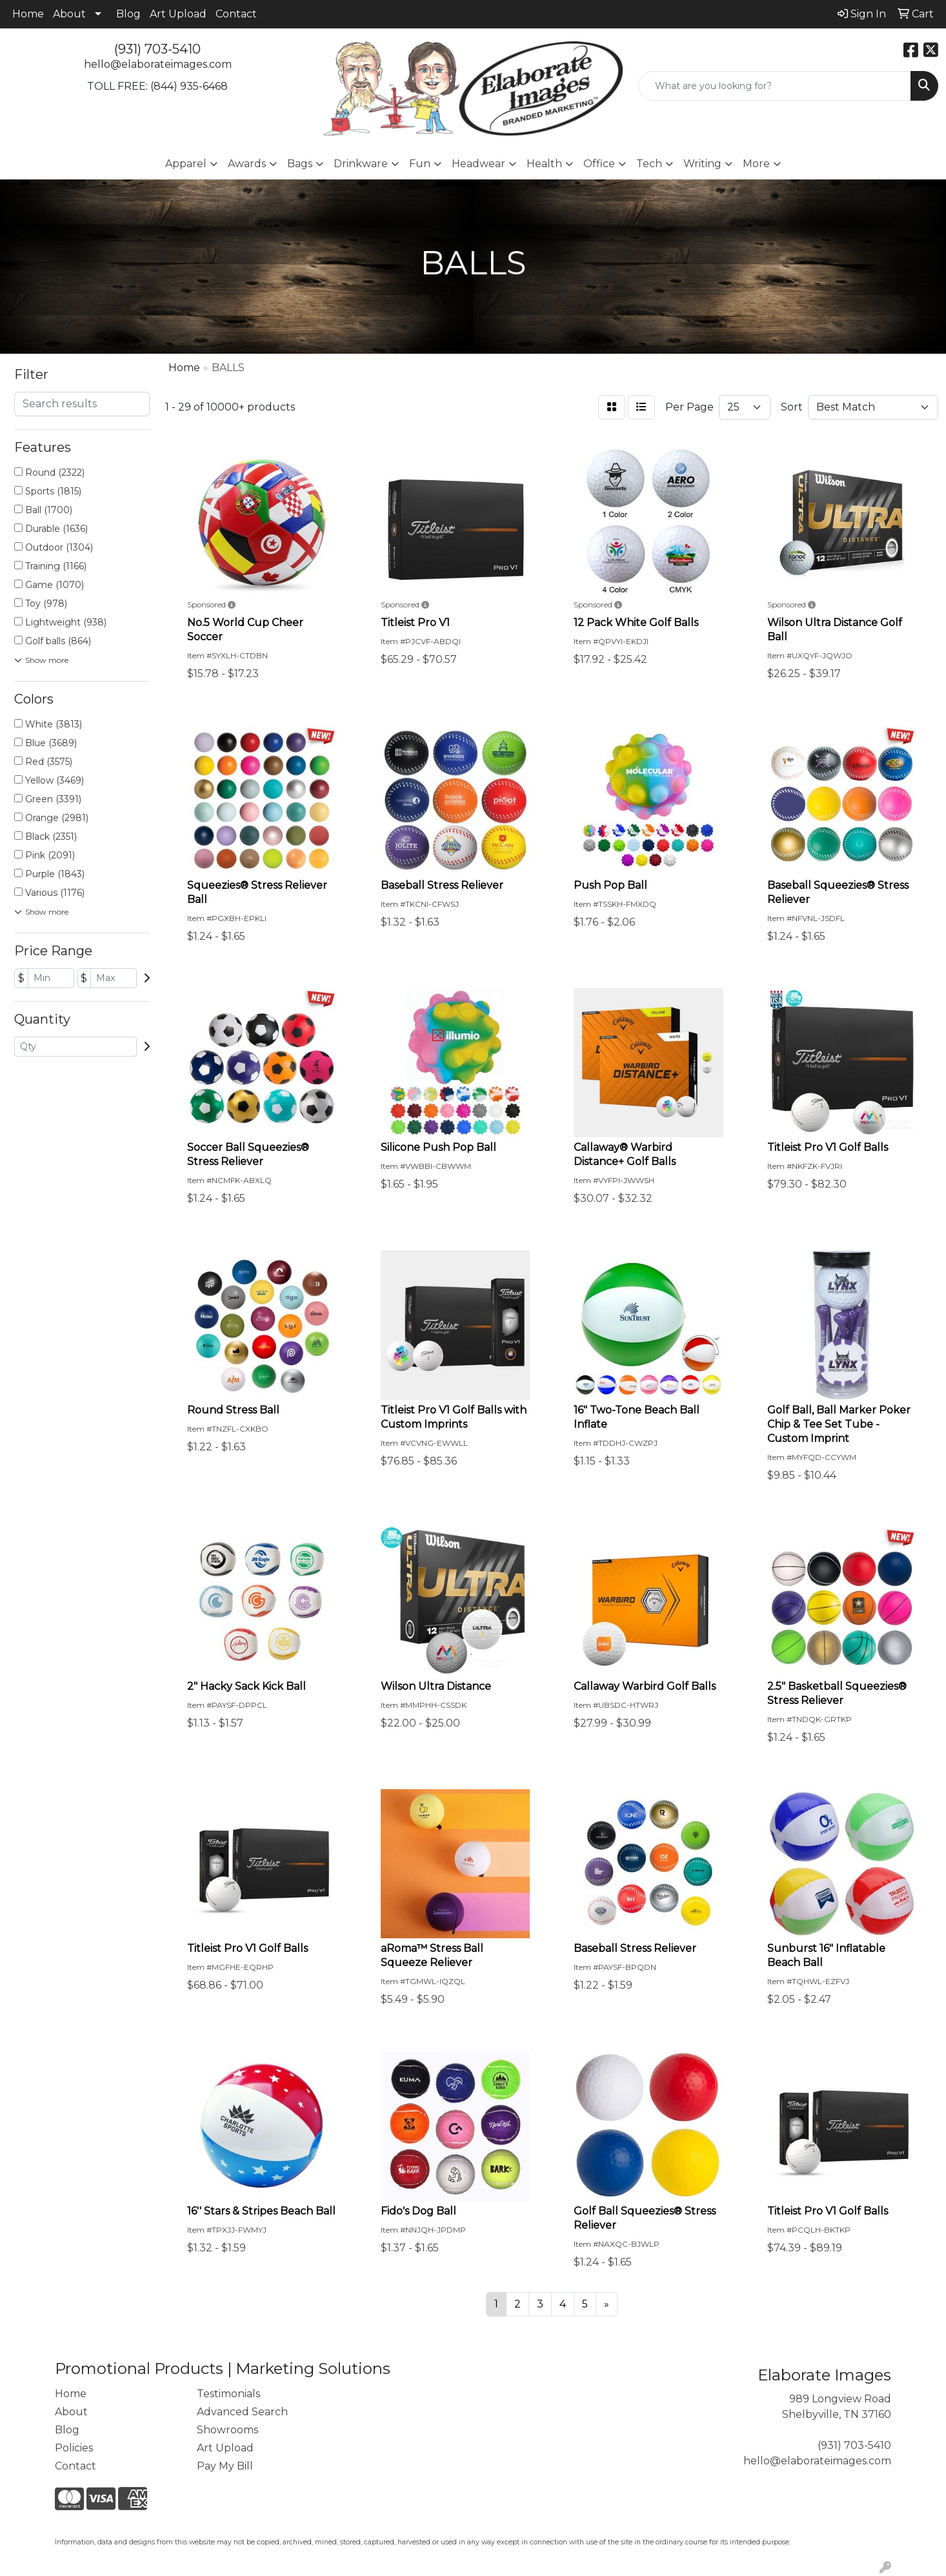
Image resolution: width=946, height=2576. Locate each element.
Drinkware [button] (361, 163)
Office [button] (599, 163)
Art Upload (178, 14)
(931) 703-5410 (157, 49)
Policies (74, 2448)
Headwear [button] (478, 163)
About (69, 14)
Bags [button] (299, 163)
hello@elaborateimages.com (158, 64)
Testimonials (228, 2394)
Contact (236, 14)
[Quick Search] (774, 86)
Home (28, 14)
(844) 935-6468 (189, 86)
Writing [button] (702, 163)
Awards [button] (247, 163)
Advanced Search (242, 2412)
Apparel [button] (185, 163)
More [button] (756, 163)
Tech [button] (649, 163)
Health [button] (544, 163)
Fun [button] (419, 163)
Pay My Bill (225, 2466)
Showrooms (227, 2430)
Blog (128, 14)
